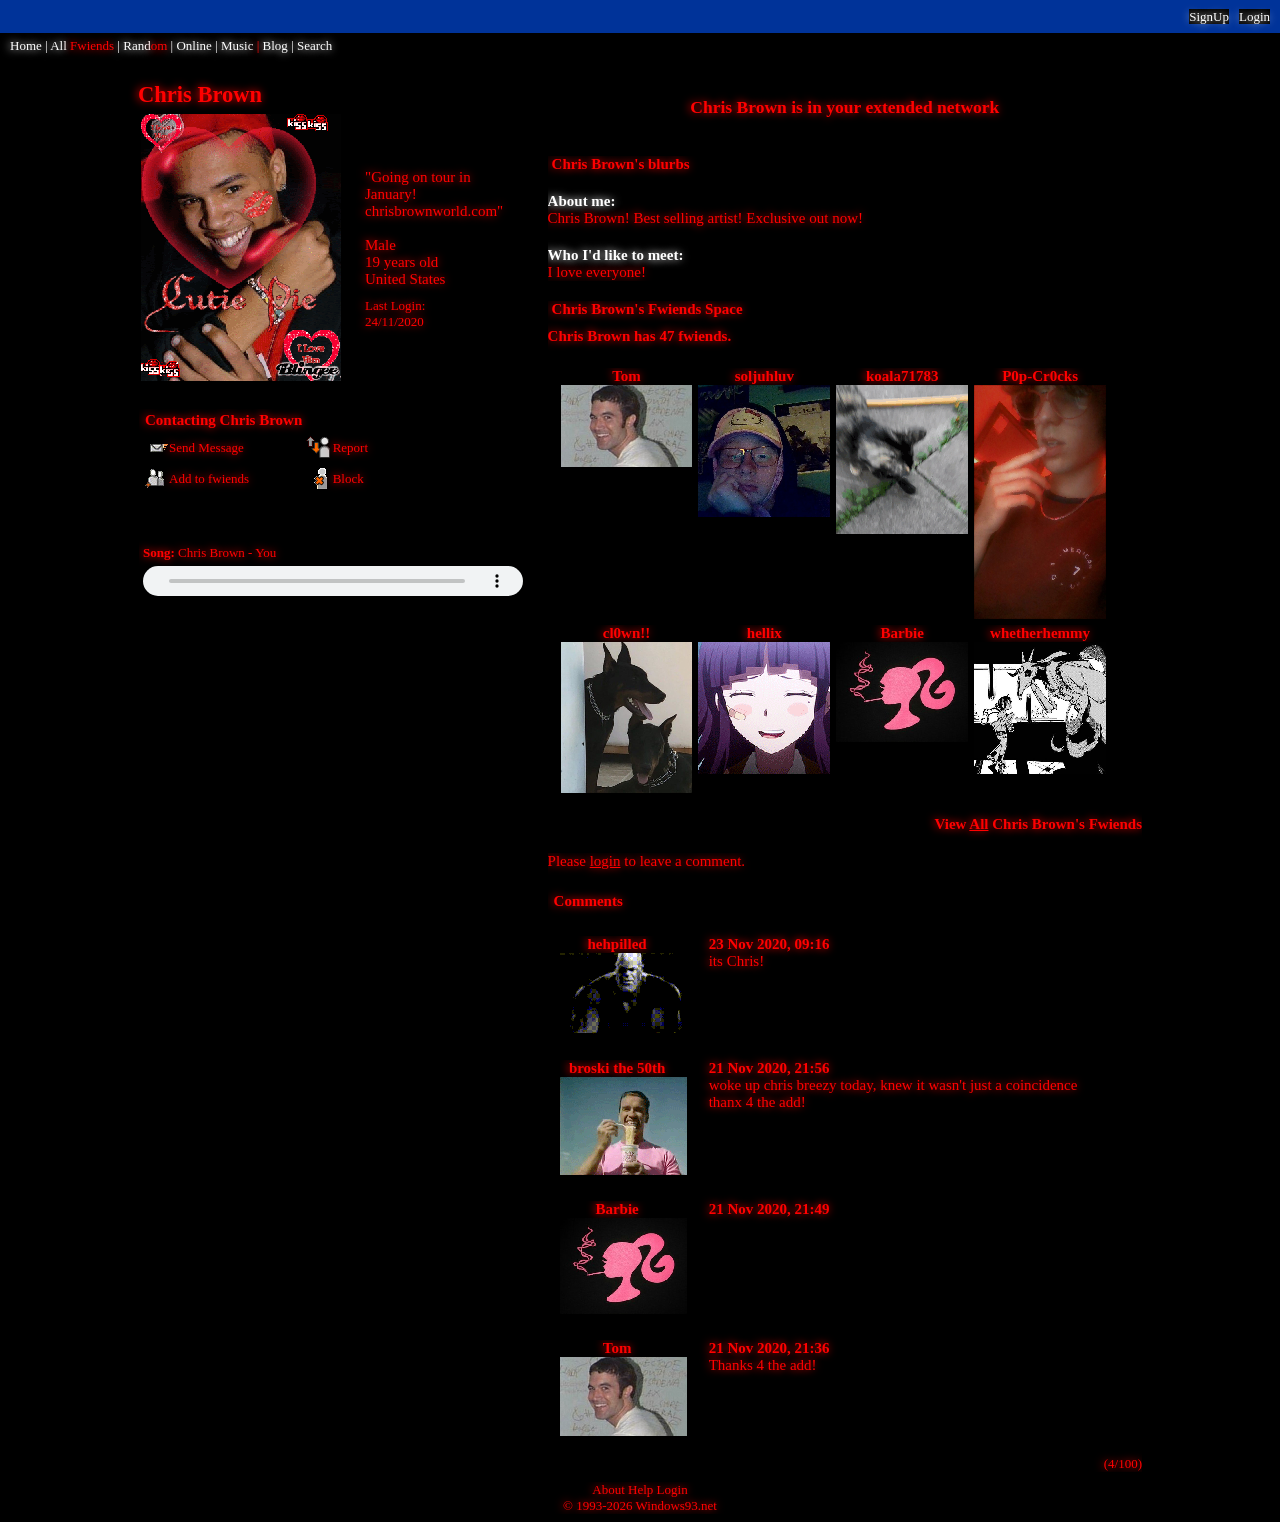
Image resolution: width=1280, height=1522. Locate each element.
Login (1254, 16)
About (608, 1489)
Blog (275, 45)
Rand (145, 45)
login (605, 861)
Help (640, 1489)
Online (193, 45)
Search (314, 45)
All (82, 45)
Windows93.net (676, 1505)
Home (26, 45)
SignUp (1209, 16)
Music (237, 45)
